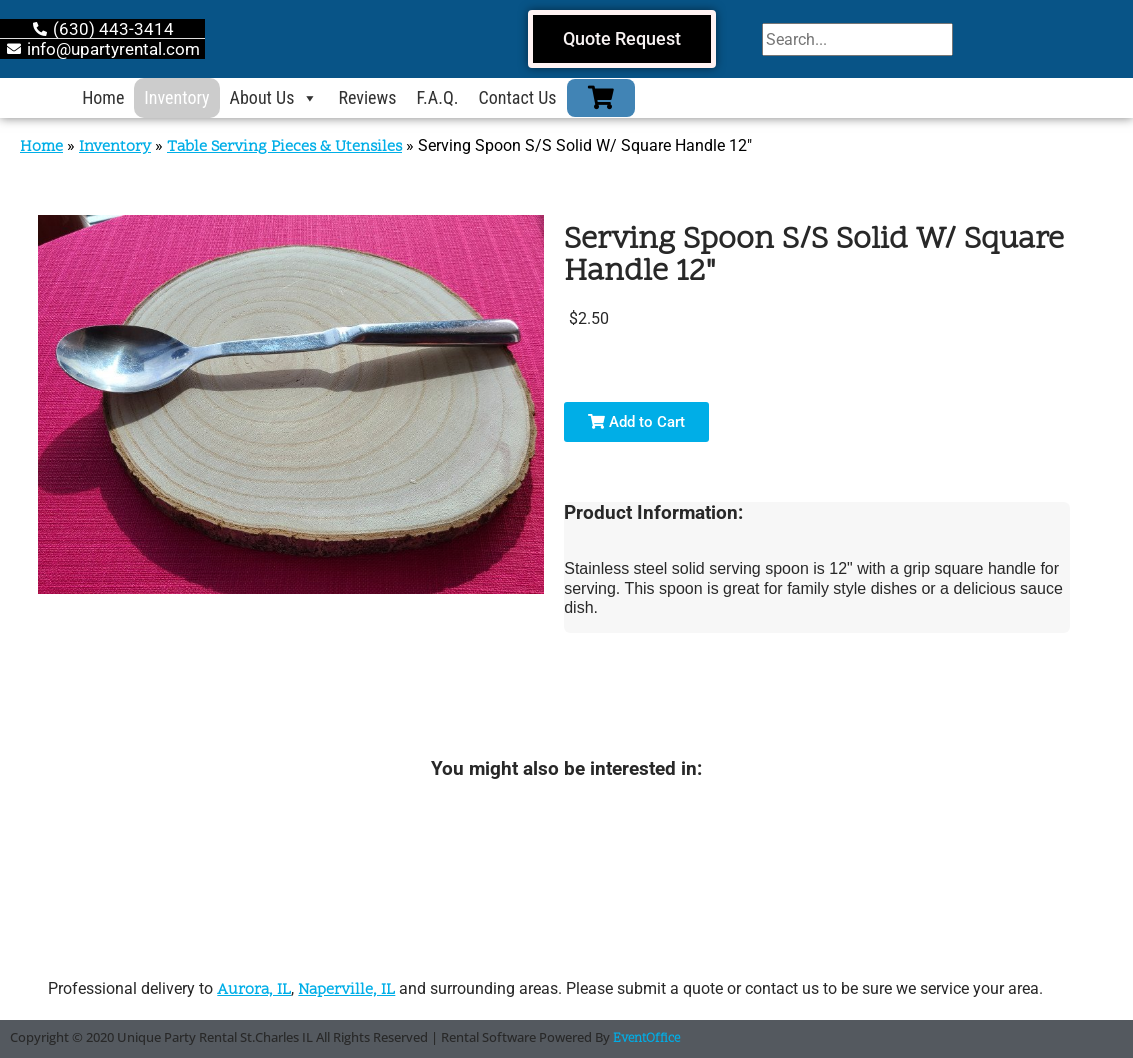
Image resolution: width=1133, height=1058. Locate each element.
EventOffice (646, 1039)
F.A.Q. (437, 97)
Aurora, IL (254, 990)
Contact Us (518, 97)
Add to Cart (636, 422)
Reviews (367, 97)
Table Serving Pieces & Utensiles (284, 147)
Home (103, 97)
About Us (274, 98)
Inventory (176, 97)
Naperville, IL (346, 990)
